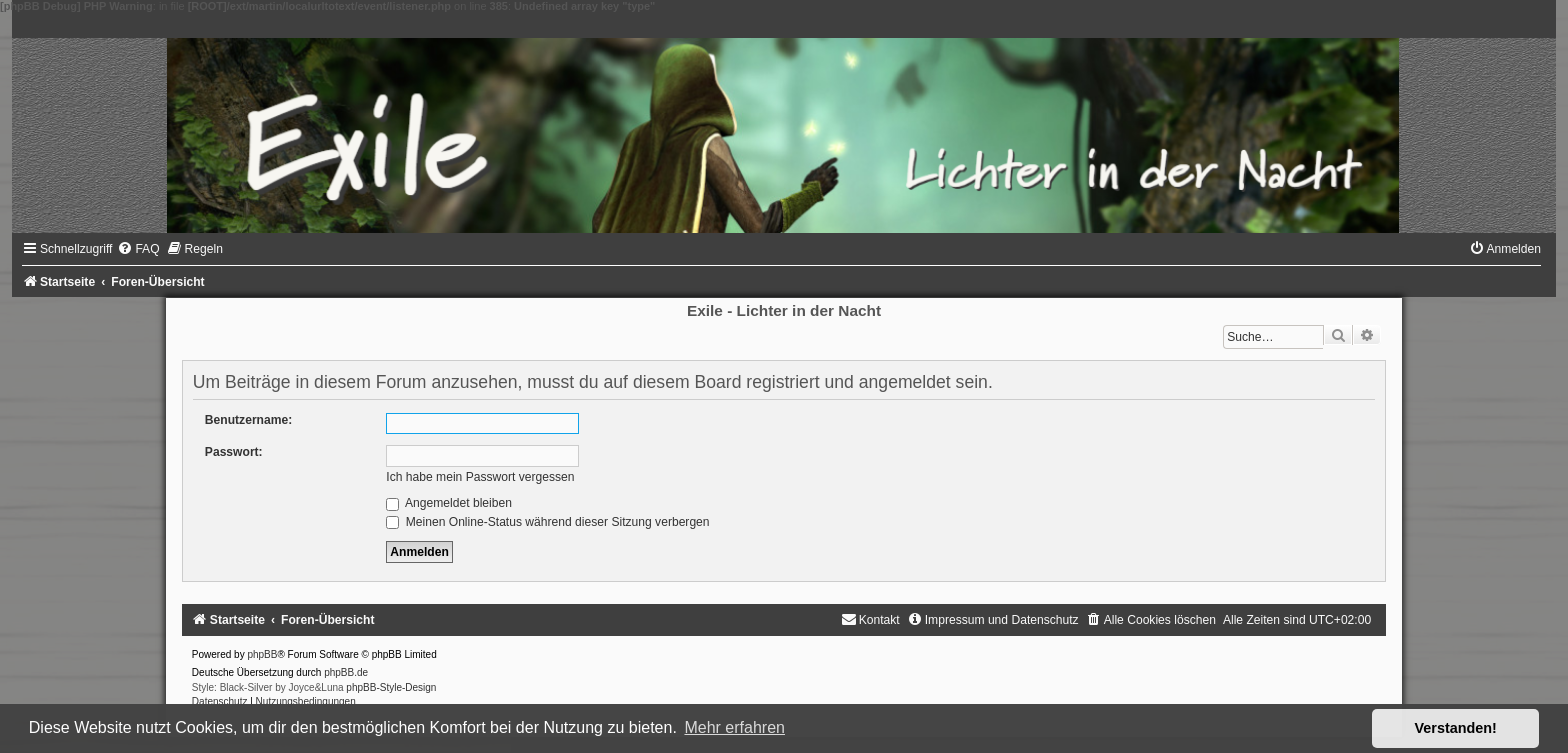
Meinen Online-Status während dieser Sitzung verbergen (547, 522)
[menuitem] (138, 249)
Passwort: (234, 452)
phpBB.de (346, 672)
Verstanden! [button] (1456, 728)
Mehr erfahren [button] (734, 727)
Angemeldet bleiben (449, 503)
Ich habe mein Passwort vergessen (480, 477)
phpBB (262, 654)
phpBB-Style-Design (391, 687)
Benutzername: (248, 420)
